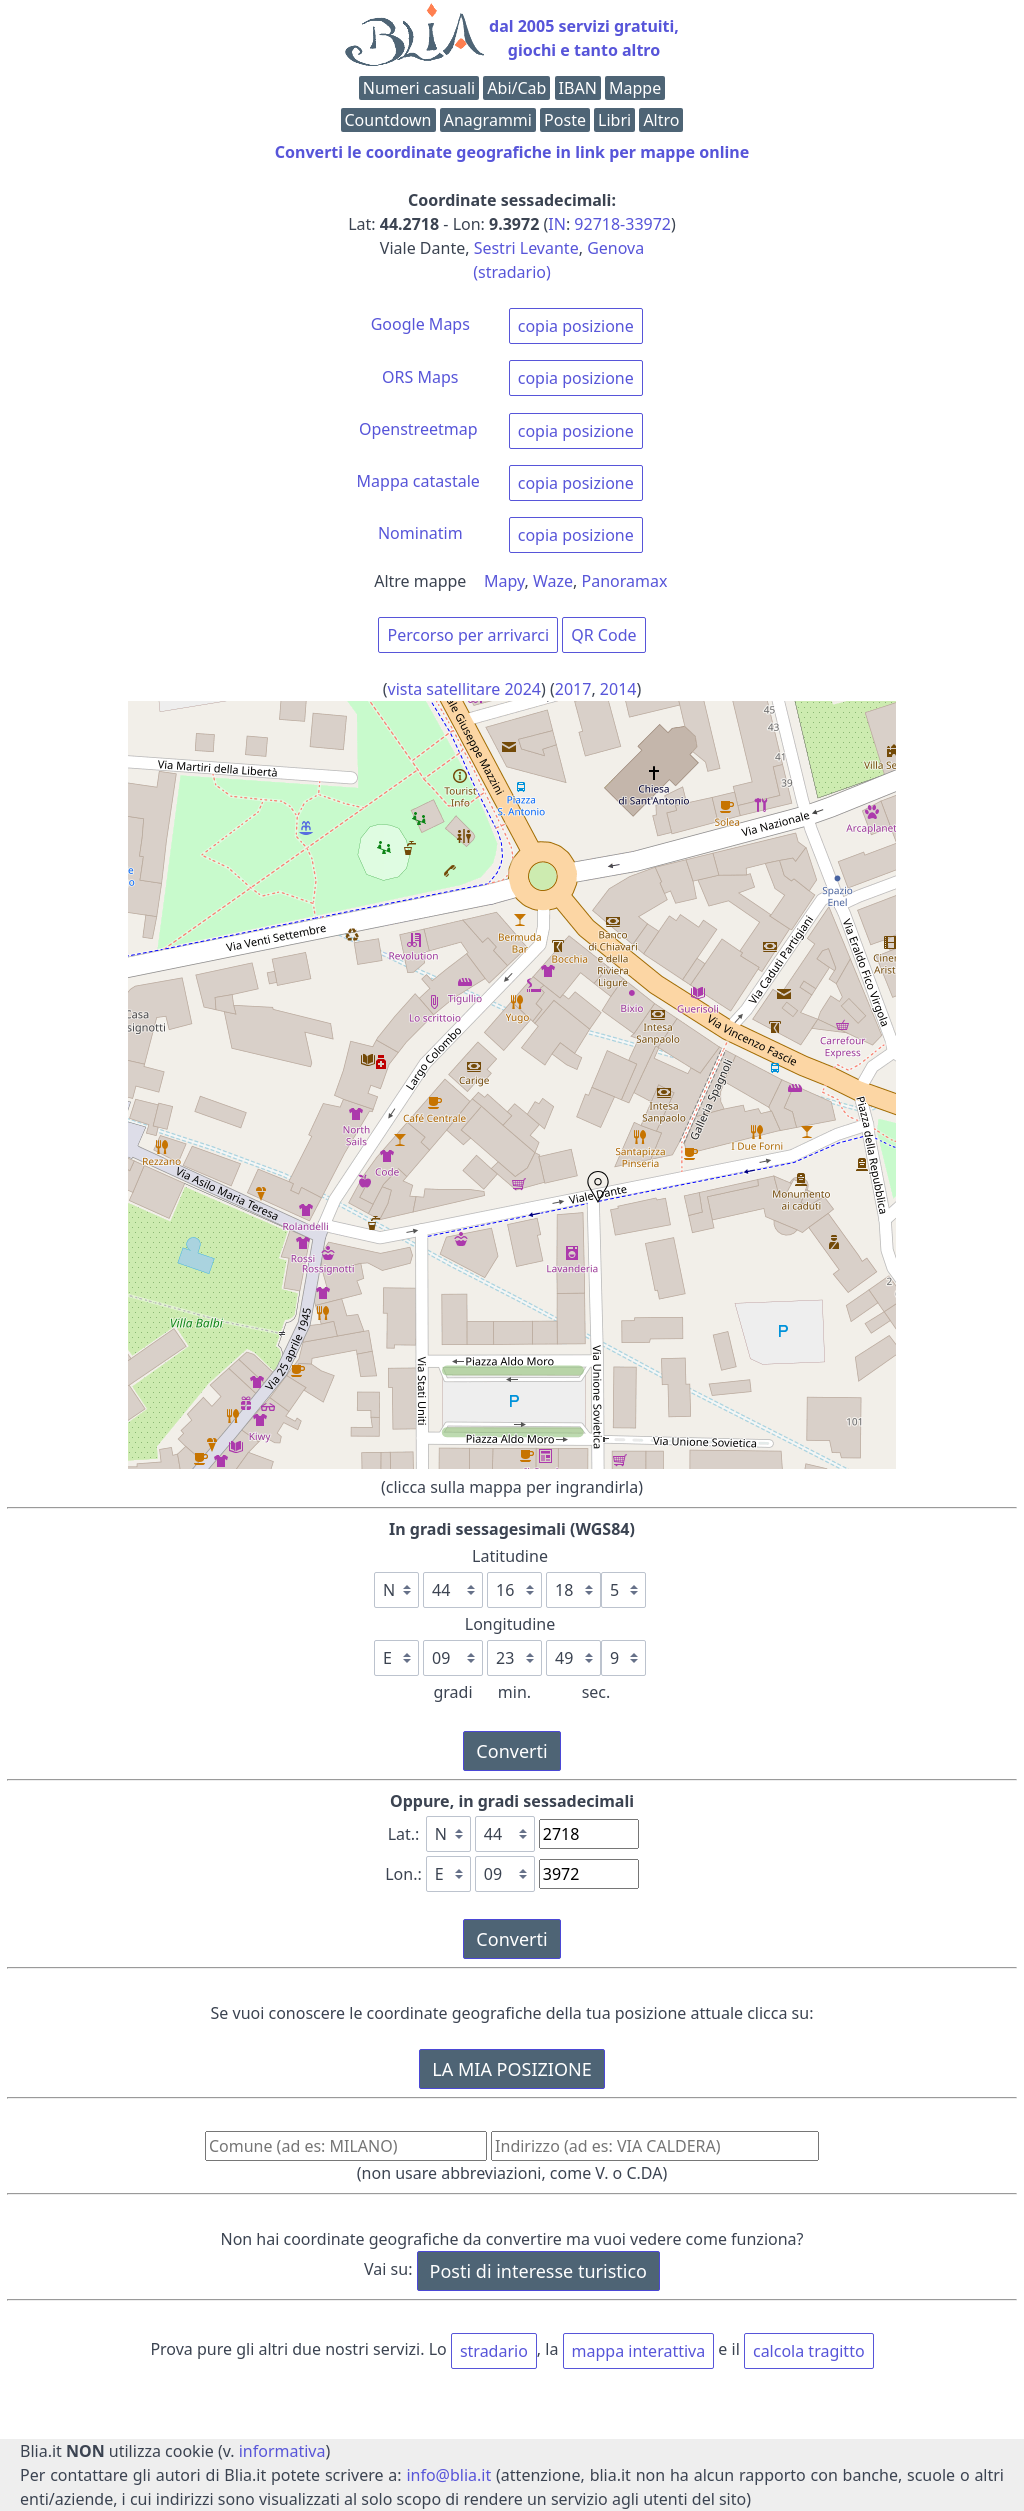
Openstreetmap (418, 429)
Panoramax (625, 581)
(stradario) (512, 272)
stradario (494, 2351)
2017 (573, 689)
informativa (282, 2451)
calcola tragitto (809, 2351)
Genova (615, 248)
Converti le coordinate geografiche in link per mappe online (512, 152)
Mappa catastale (418, 481)
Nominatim (420, 533)
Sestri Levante (526, 248)
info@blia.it (448, 2475)
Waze (553, 581)
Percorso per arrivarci (468, 635)
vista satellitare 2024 (465, 689)
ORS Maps (420, 377)
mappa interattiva (639, 2351)
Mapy (504, 581)
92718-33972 (622, 224)
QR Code (603, 635)
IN (557, 224)
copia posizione (576, 326)
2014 (618, 689)
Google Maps (420, 324)
